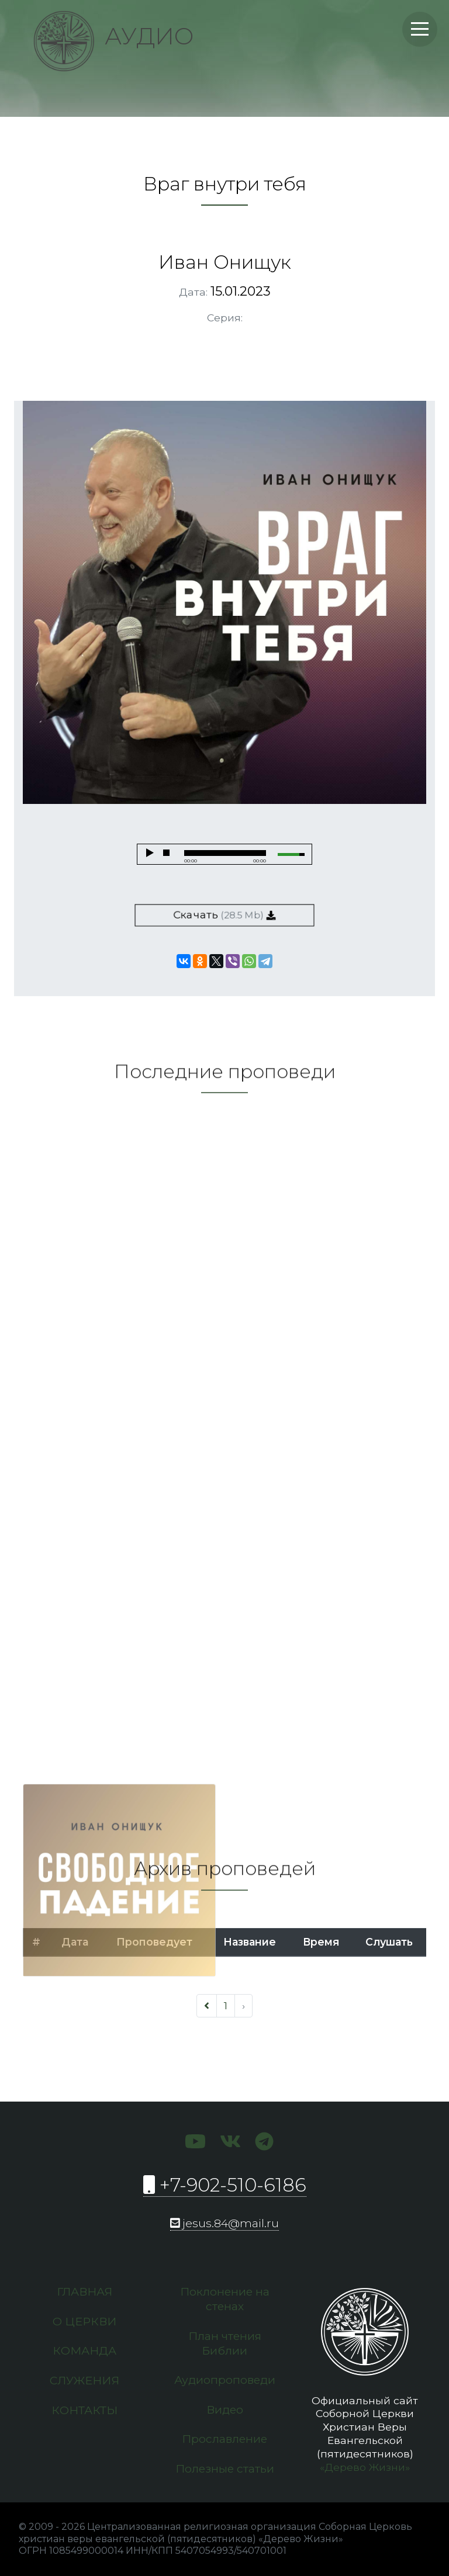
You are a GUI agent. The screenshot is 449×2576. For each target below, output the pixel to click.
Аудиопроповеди (224, 2380)
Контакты (84, 2410)
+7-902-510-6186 (224, 2184)
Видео (224, 2409)
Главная (84, 2291)
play (149, 853)
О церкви (84, 2321)
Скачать (224, 914)
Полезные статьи (224, 2468)
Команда (84, 2350)
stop (166, 853)
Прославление (224, 2439)
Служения (84, 2380)
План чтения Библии (224, 2343)
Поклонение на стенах (225, 2298)
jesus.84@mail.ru (224, 2223)
